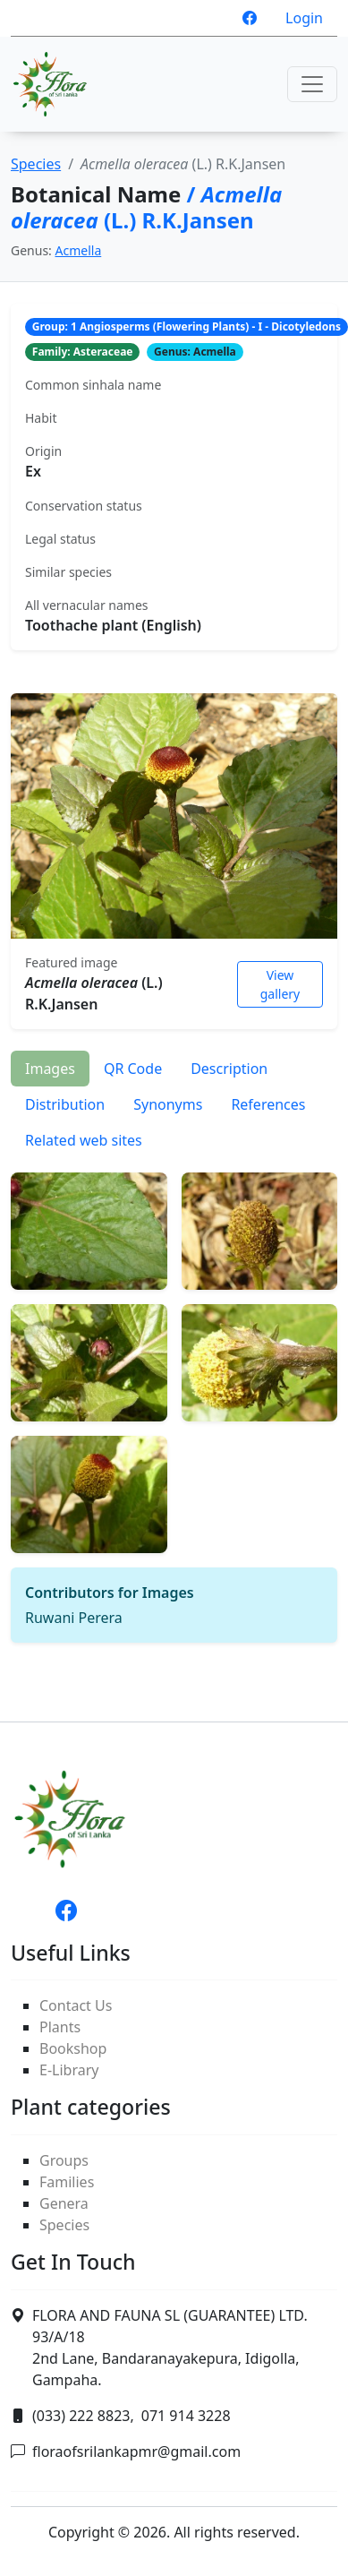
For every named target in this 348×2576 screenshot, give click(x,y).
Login (304, 18)
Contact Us (75, 2005)
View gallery (280, 984)
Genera (64, 2203)
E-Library (68, 2070)
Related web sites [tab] (83, 1140)
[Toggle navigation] (312, 84)
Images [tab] (50, 1068)
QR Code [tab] (133, 1068)
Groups (64, 2160)
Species (36, 164)
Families (66, 2182)
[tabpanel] (174, 1400)
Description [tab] (229, 1068)
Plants (60, 2027)
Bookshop (72, 2048)
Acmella (78, 250)
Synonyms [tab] (167, 1104)
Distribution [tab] (65, 1104)
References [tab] (268, 1104)
